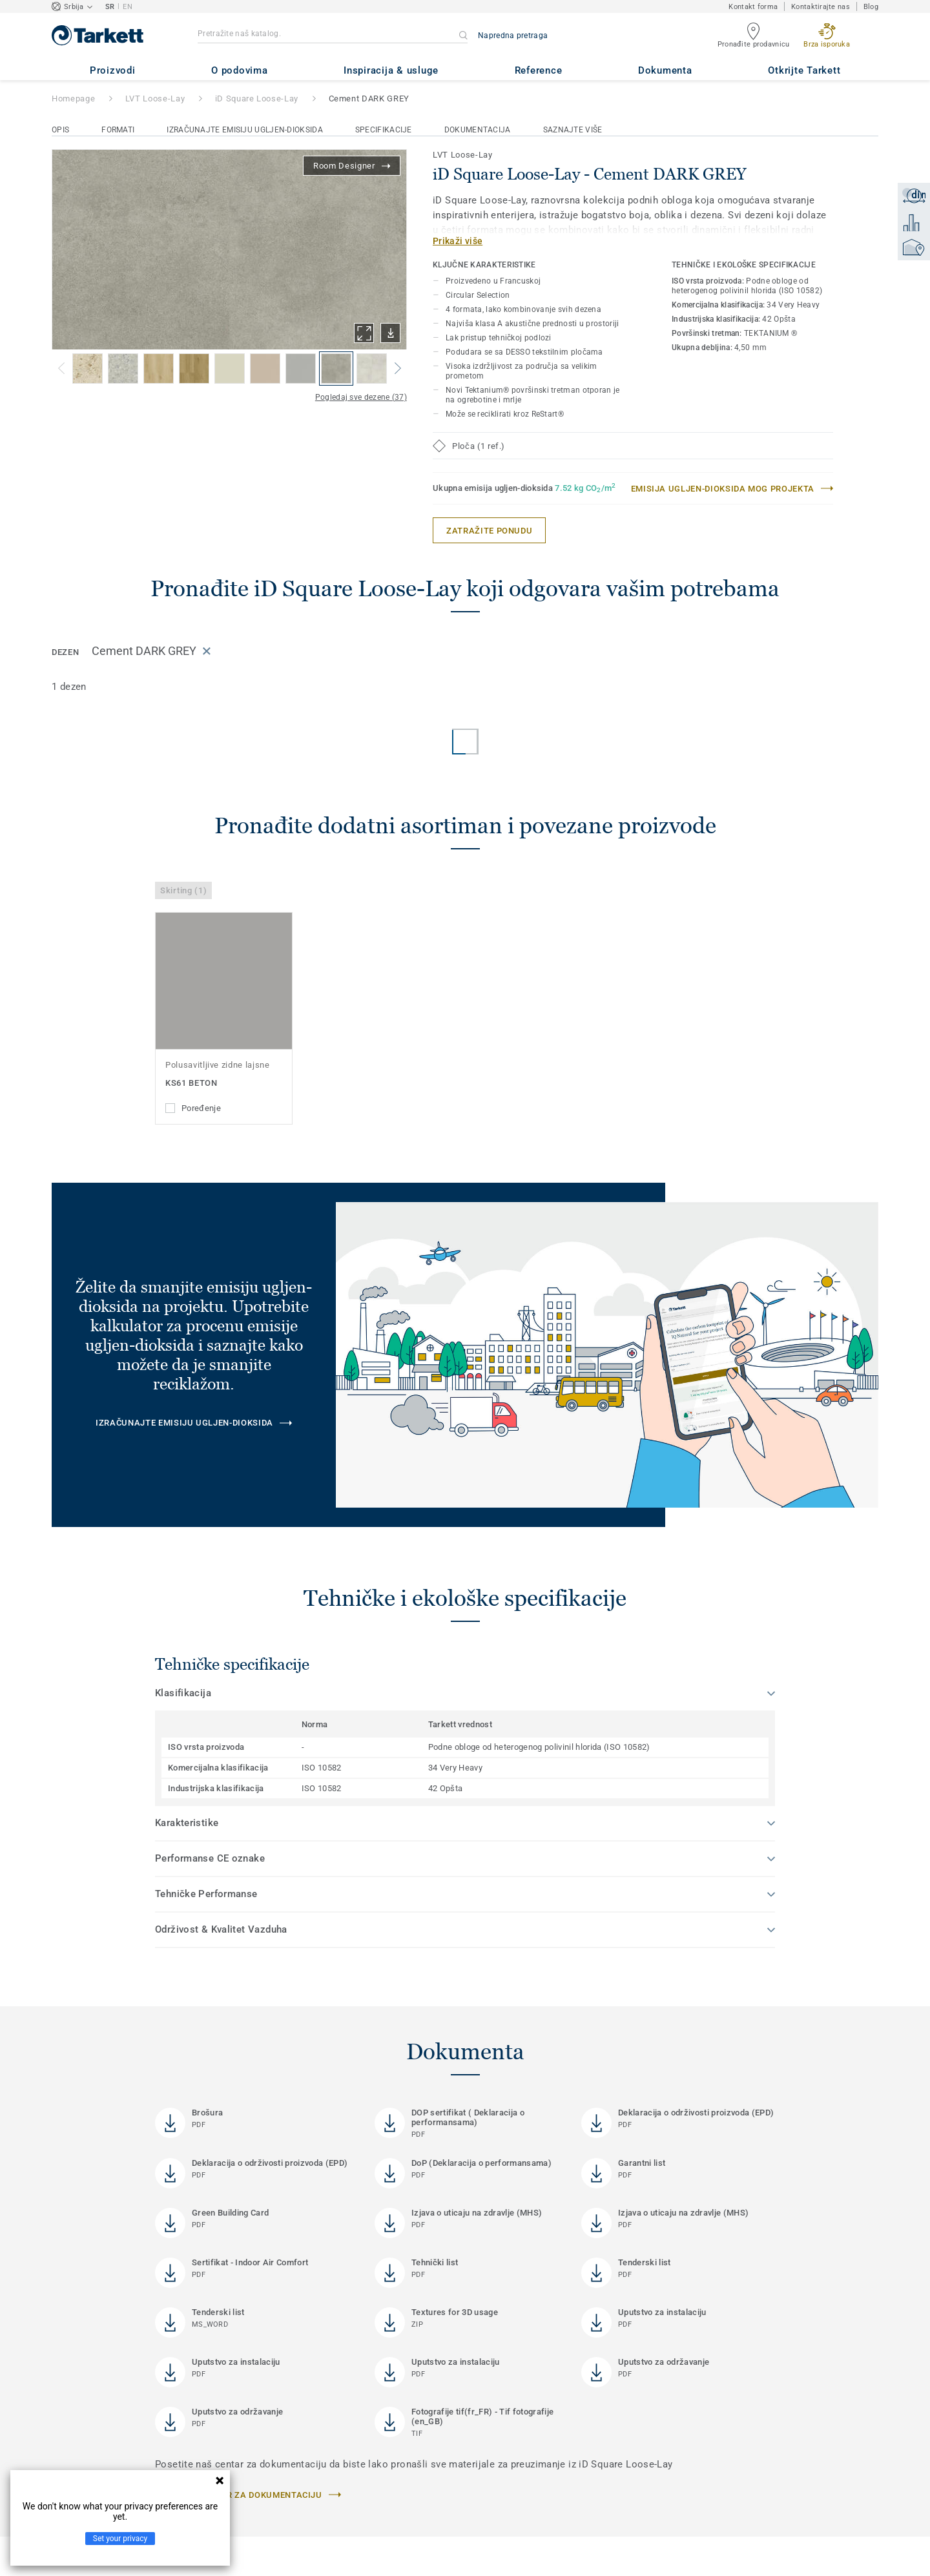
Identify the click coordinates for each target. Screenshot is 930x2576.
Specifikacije (383, 129)
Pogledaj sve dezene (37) (361, 397)
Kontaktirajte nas (820, 7)
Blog (870, 7)
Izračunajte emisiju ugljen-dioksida (245, 129)
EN (127, 7)
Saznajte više (573, 129)
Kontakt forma (753, 7)
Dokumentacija (477, 129)
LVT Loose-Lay (155, 98)
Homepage (73, 98)
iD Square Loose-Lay (256, 98)
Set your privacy (120, 2538)
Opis (60, 129)
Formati (117, 129)
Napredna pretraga (513, 35)
